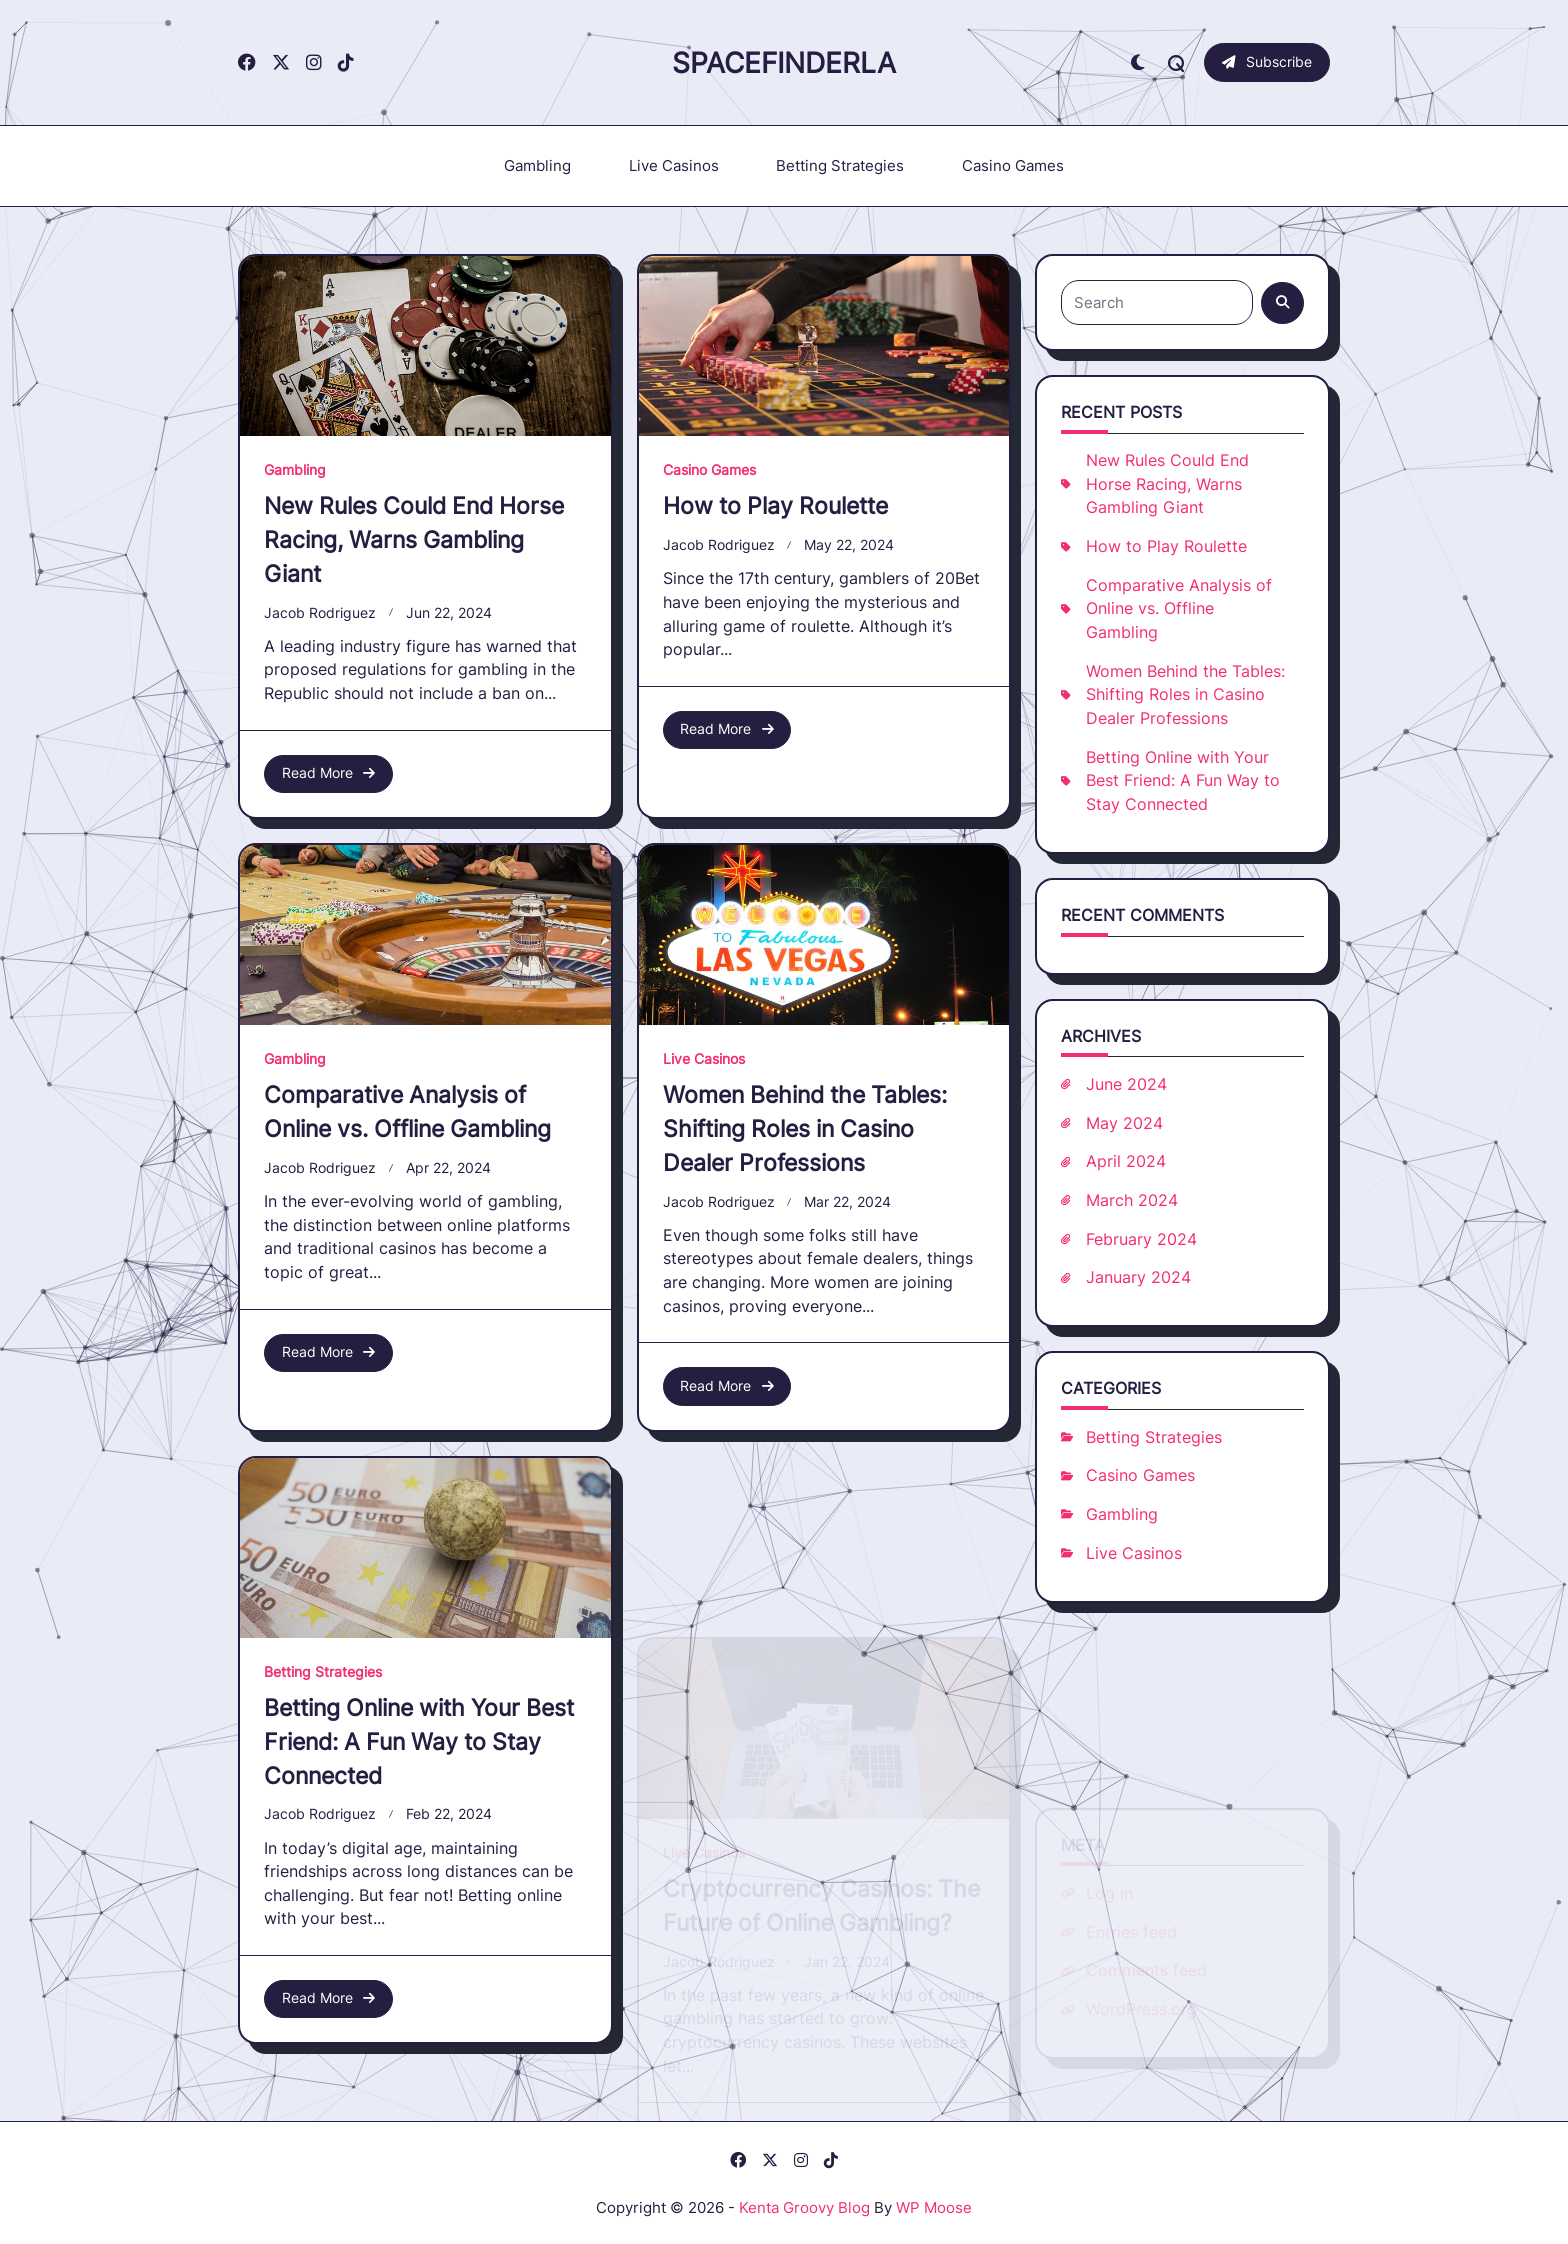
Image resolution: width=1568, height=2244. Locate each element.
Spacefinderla (784, 63)
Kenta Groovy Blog (804, 2207)
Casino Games (1013, 165)
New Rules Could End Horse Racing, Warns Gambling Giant (414, 539)
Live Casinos (674, 165)
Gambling (537, 165)
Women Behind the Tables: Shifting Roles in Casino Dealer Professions (1185, 695)
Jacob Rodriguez (320, 613)
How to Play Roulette (775, 505)
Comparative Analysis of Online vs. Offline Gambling (1179, 609)
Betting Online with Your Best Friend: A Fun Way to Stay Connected (1183, 781)
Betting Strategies (840, 165)
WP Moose (934, 2207)
